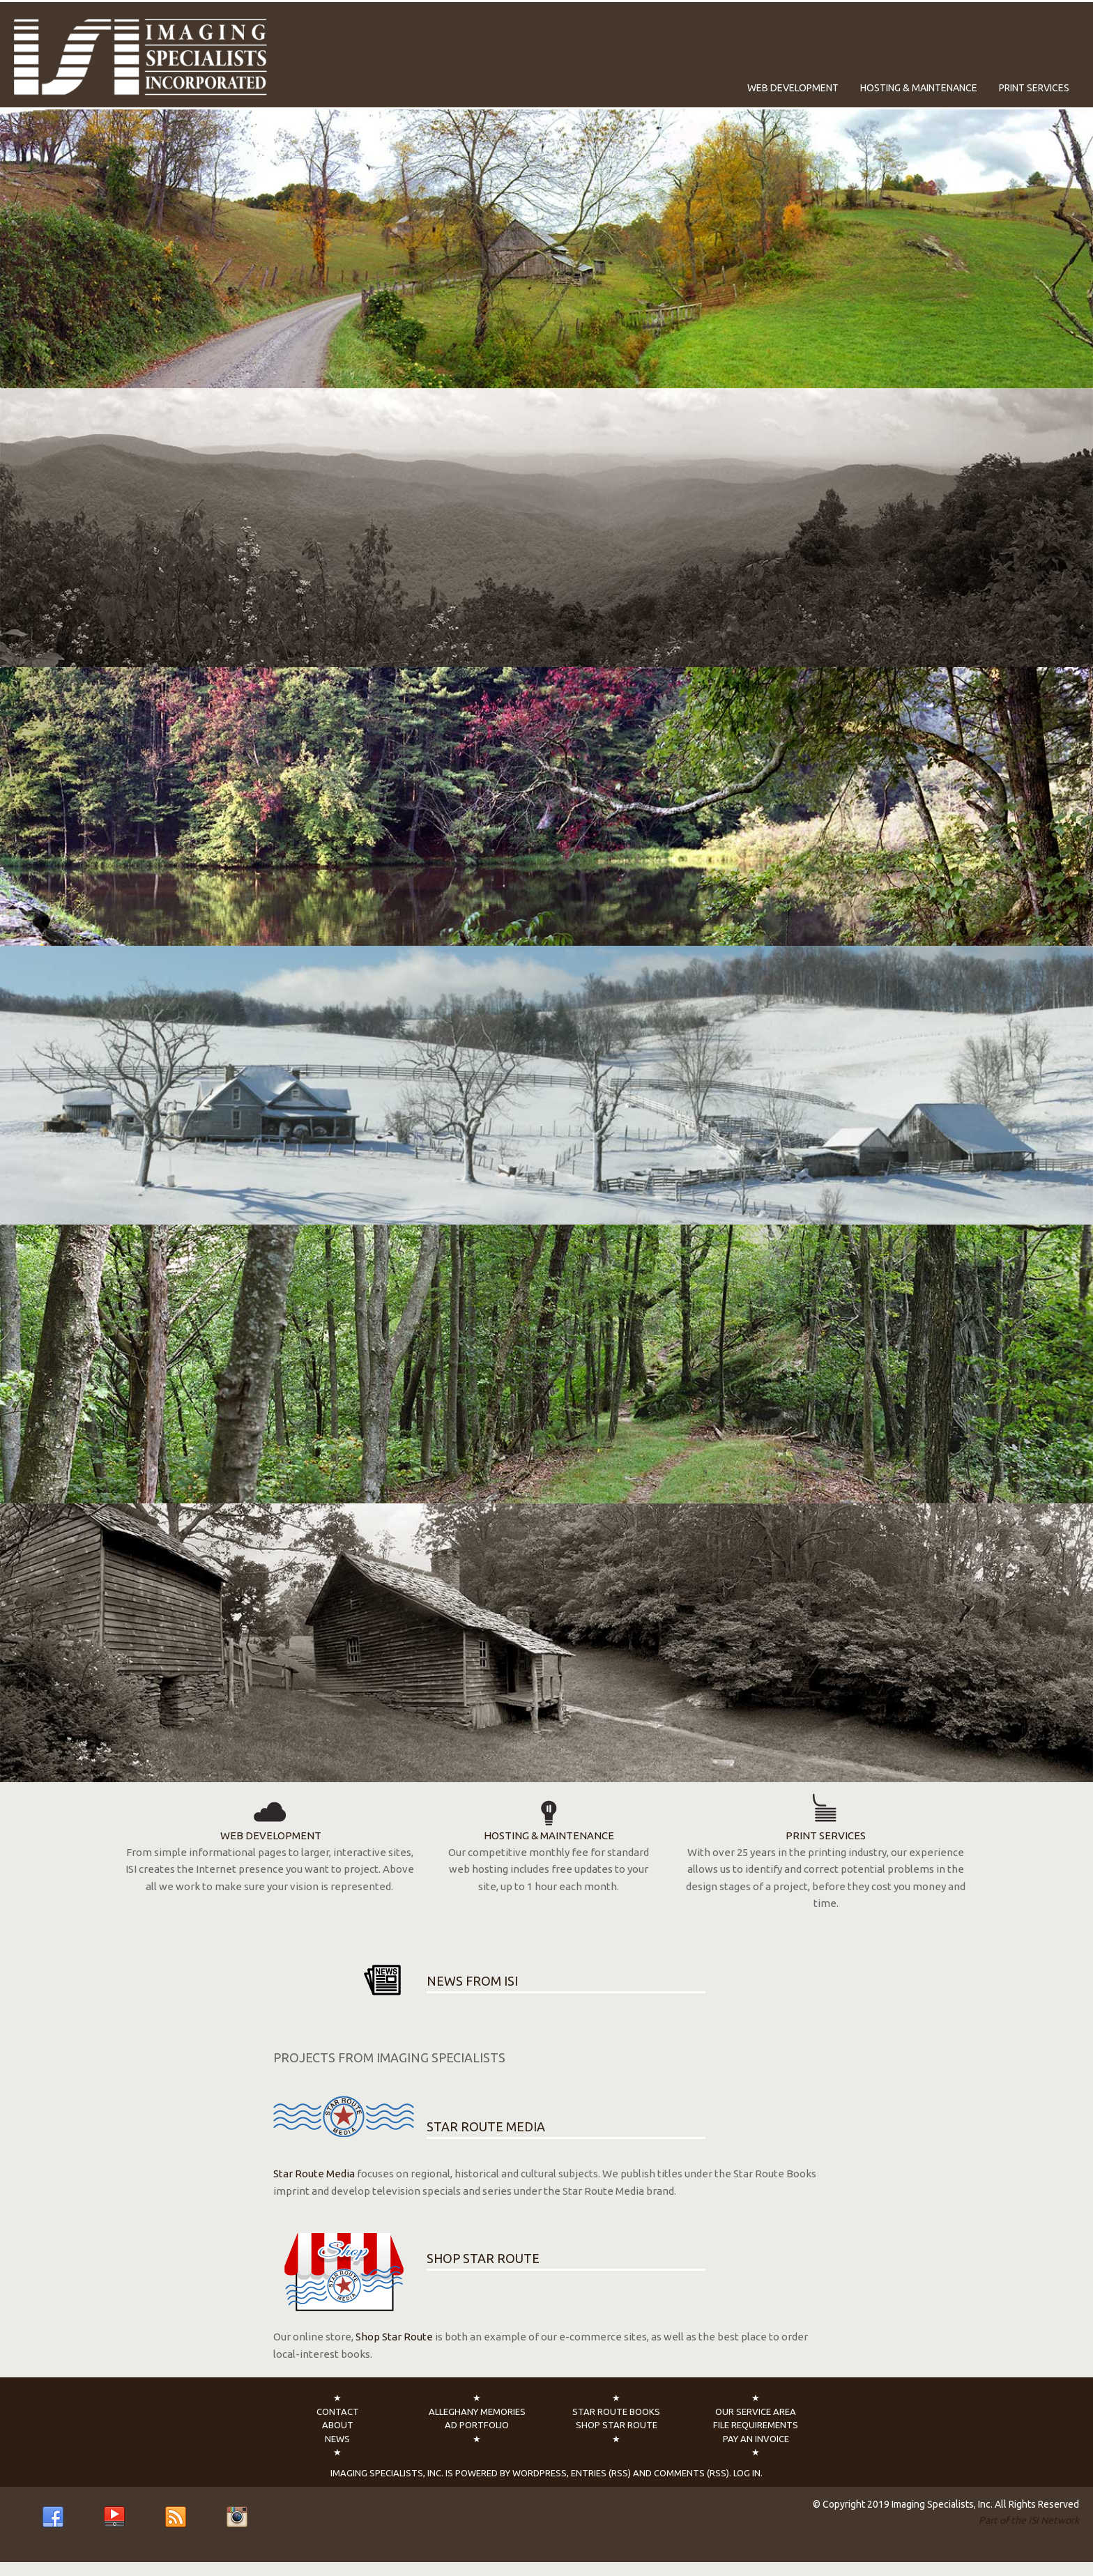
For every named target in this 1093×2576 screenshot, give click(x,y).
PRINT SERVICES (826, 1817)
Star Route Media (314, 2173)
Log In (746, 2473)
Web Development (793, 87)
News (337, 2439)
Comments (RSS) (691, 2473)
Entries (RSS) (601, 2473)
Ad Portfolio (477, 2425)
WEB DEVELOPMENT (269, 1817)
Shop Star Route (394, 2337)
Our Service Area (755, 2411)
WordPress (539, 2473)
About (337, 2425)
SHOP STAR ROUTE (483, 2258)
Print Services (1034, 87)
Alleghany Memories (477, 2411)
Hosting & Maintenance (918, 87)
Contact (337, 2411)
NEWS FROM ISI (472, 1981)
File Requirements (755, 2425)
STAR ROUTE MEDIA (486, 2126)
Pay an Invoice (756, 2439)
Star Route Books (616, 2411)
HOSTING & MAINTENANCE (549, 1817)
